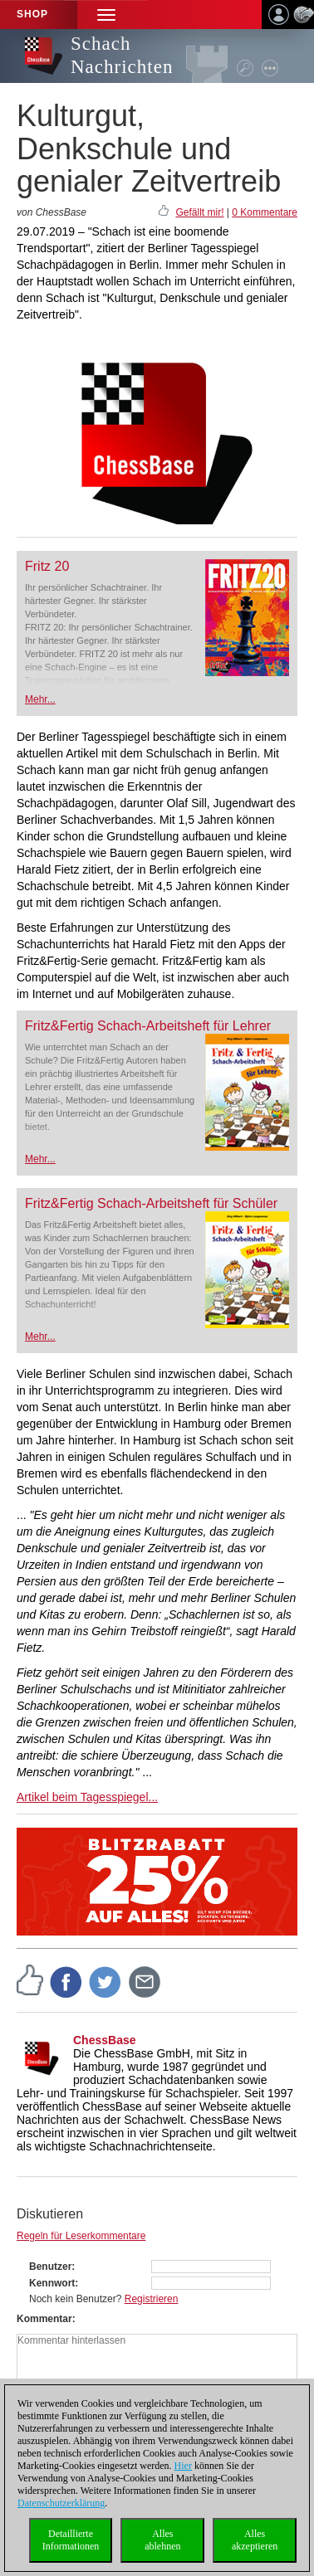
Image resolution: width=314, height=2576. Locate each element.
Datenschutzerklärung (61, 2503)
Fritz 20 (47, 566)
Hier (183, 2465)
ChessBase (104, 2040)
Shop (32, 14)
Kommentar (44, 2319)
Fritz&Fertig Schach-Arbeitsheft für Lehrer (148, 1026)
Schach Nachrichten (122, 55)
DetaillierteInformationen (71, 2540)
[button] (106, 14)
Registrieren (152, 2299)
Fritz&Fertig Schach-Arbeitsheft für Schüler (151, 1203)
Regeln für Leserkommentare (81, 2236)
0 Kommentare (264, 212)
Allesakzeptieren (254, 2540)
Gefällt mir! (199, 212)
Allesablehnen (162, 2540)
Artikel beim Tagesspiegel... (87, 1797)
